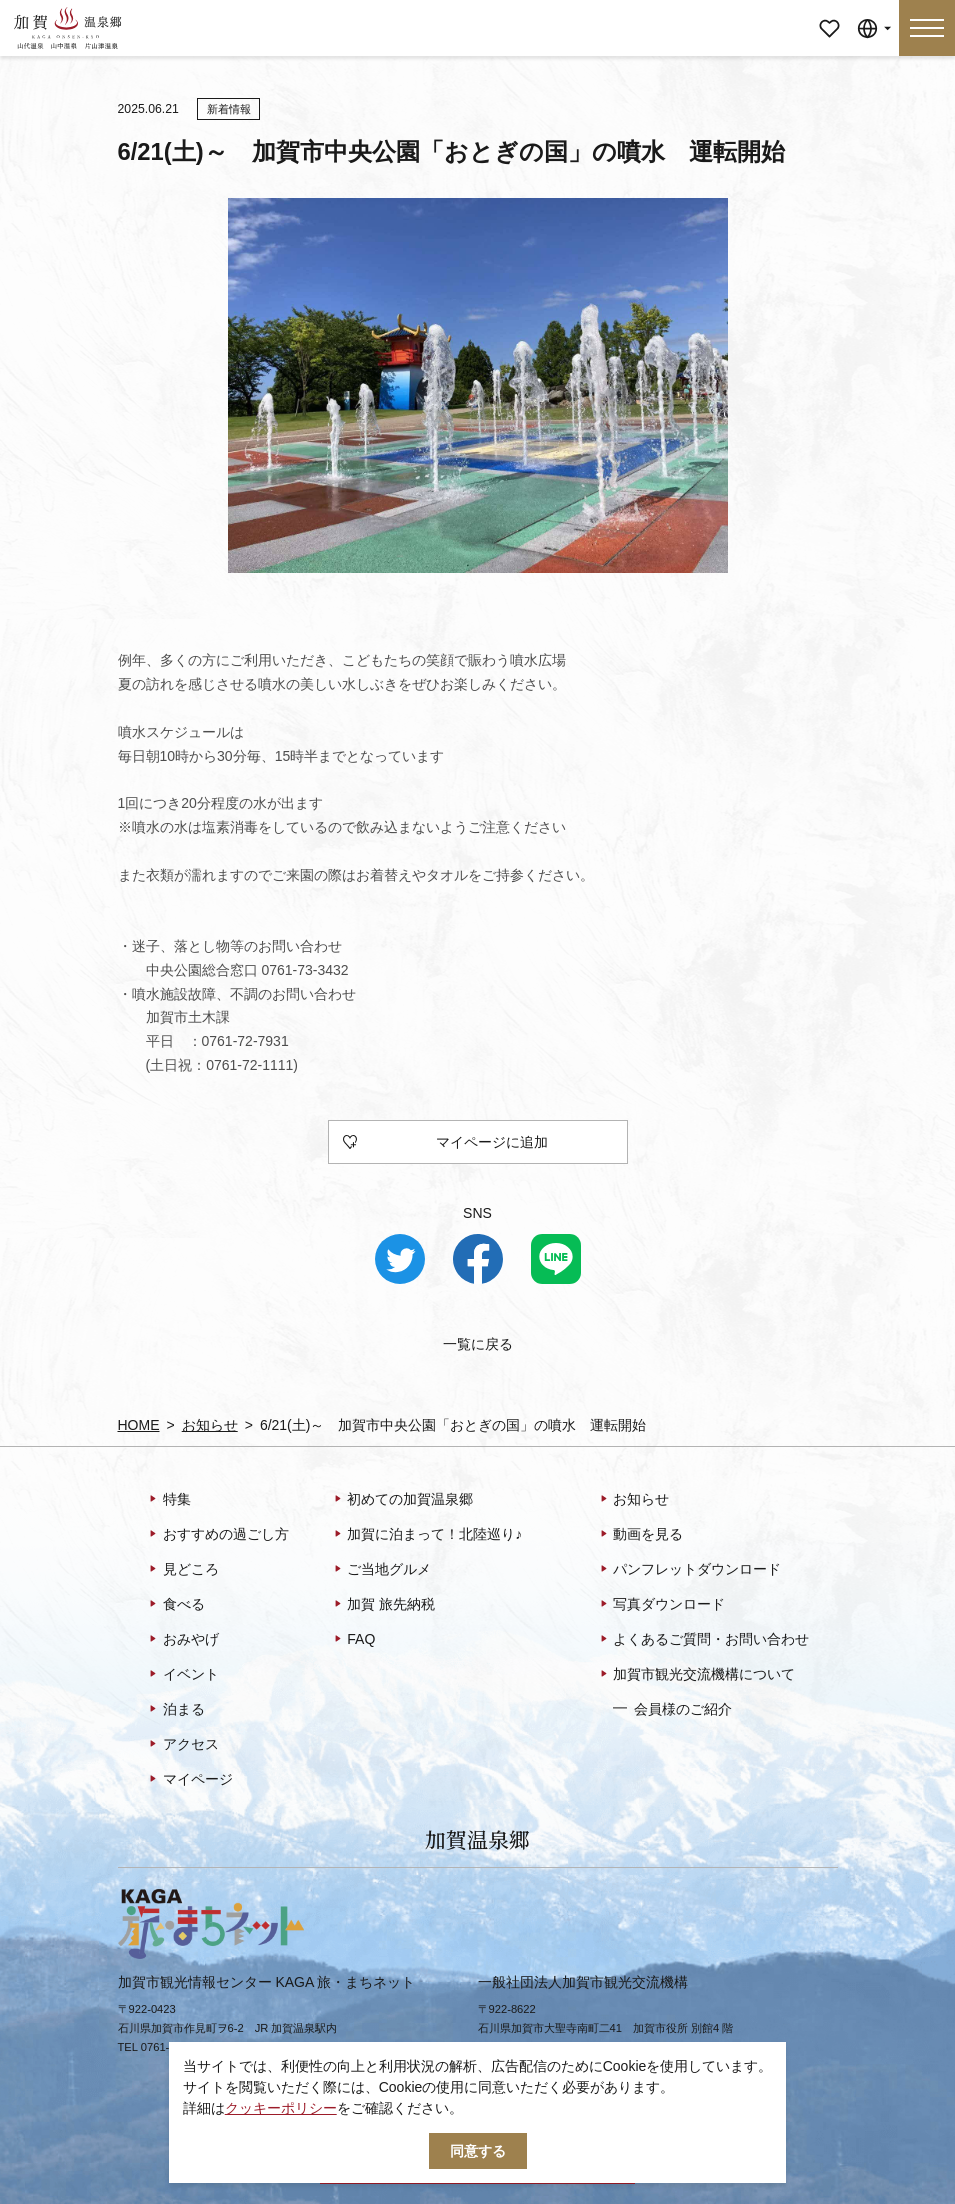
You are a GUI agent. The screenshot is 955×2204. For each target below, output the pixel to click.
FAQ (353, 1640)
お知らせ (210, 1425)
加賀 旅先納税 (383, 1605)
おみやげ (182, 1640)
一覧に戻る (478, 1344)
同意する (478, 2151)
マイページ (829, 14)
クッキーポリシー (281, 2108)
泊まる (175, 1710)
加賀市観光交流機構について (696, 1675)
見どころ (182, 1570)
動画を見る (640, 1535)
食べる (175, 1605)
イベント (182, 1675)
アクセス (182, 1745)
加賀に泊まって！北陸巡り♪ (427, 1535)
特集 (168, 1500)
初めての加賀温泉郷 (402, 1500)
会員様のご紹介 (672, 1708)
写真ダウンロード (661, 1605)
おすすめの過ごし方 (217, 1535)
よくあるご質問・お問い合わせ (703, 1640)
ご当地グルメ (381, 1570)
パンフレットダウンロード (689, 1570)
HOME (139, 1425)
